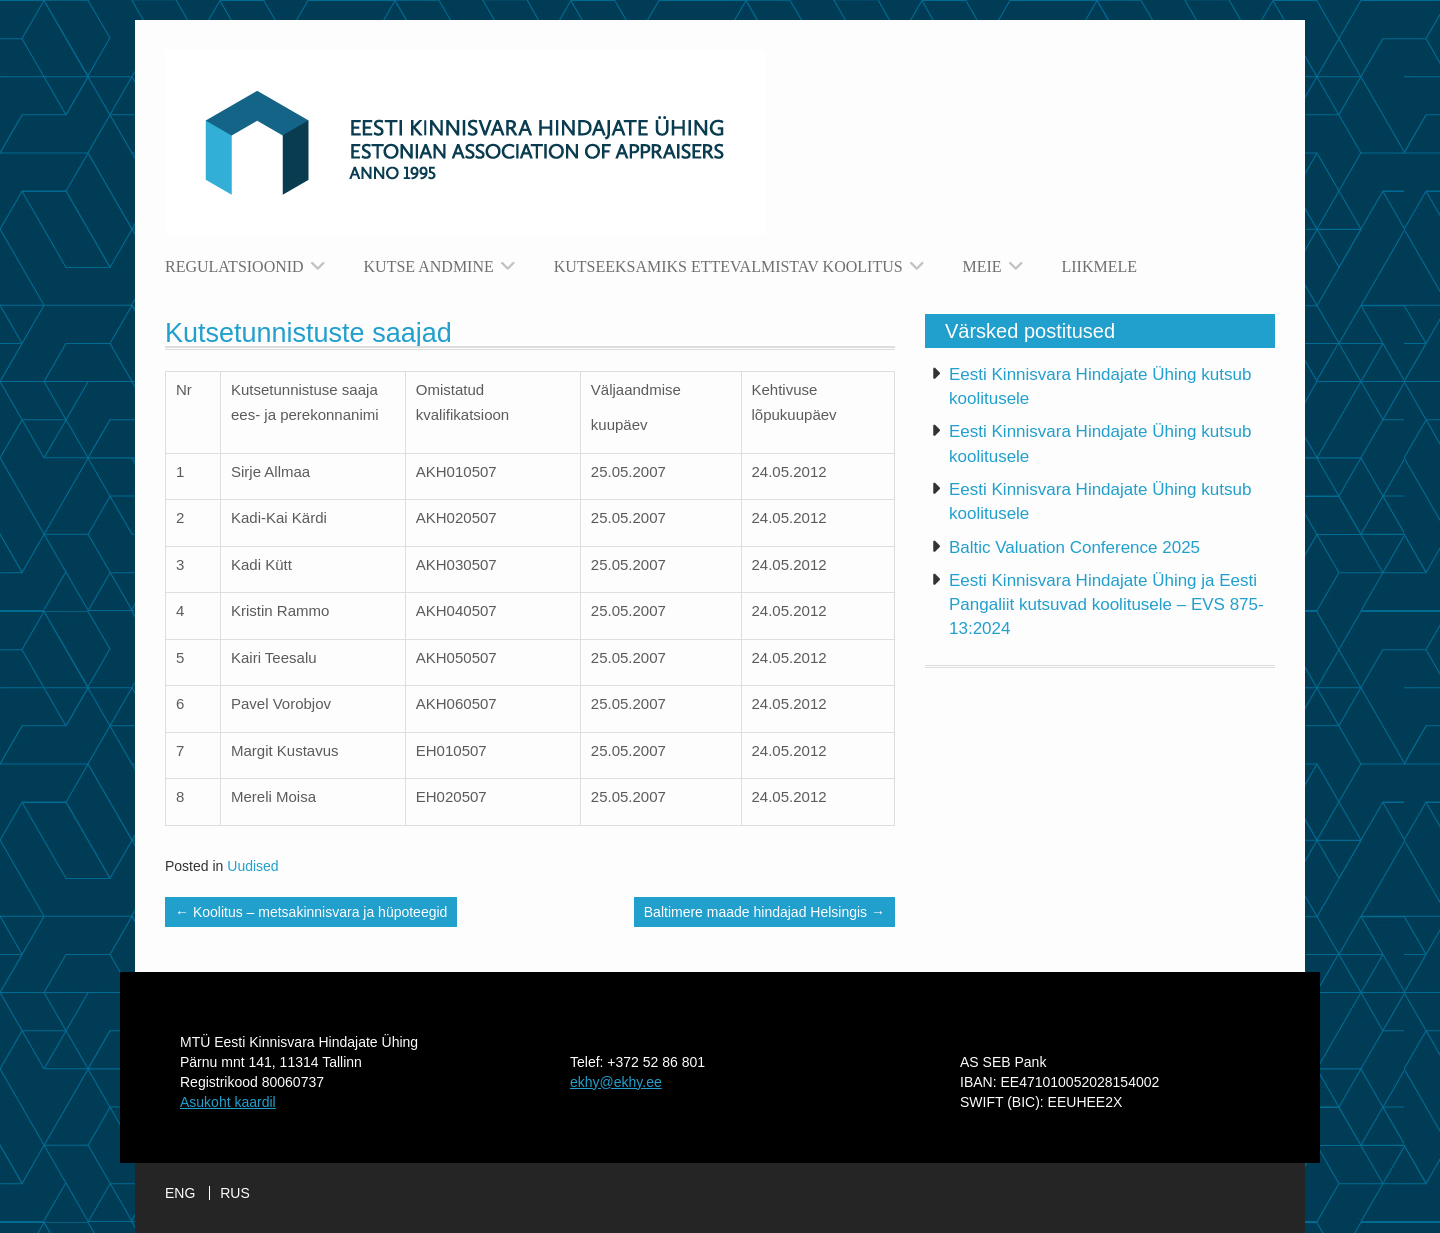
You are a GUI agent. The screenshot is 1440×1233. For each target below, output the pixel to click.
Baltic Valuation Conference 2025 (1074, 547)
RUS (235, 1193)
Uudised (252, 866)
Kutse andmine (429, 266)
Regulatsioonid (234, 266)
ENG (180, 1193)
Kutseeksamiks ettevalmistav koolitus (728, 266)
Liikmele (1100, 266)
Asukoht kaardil (228, 1102)
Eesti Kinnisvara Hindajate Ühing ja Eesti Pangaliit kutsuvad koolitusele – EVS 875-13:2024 (1106, 605)
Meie (982, 266)
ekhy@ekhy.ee (616, 1082)
